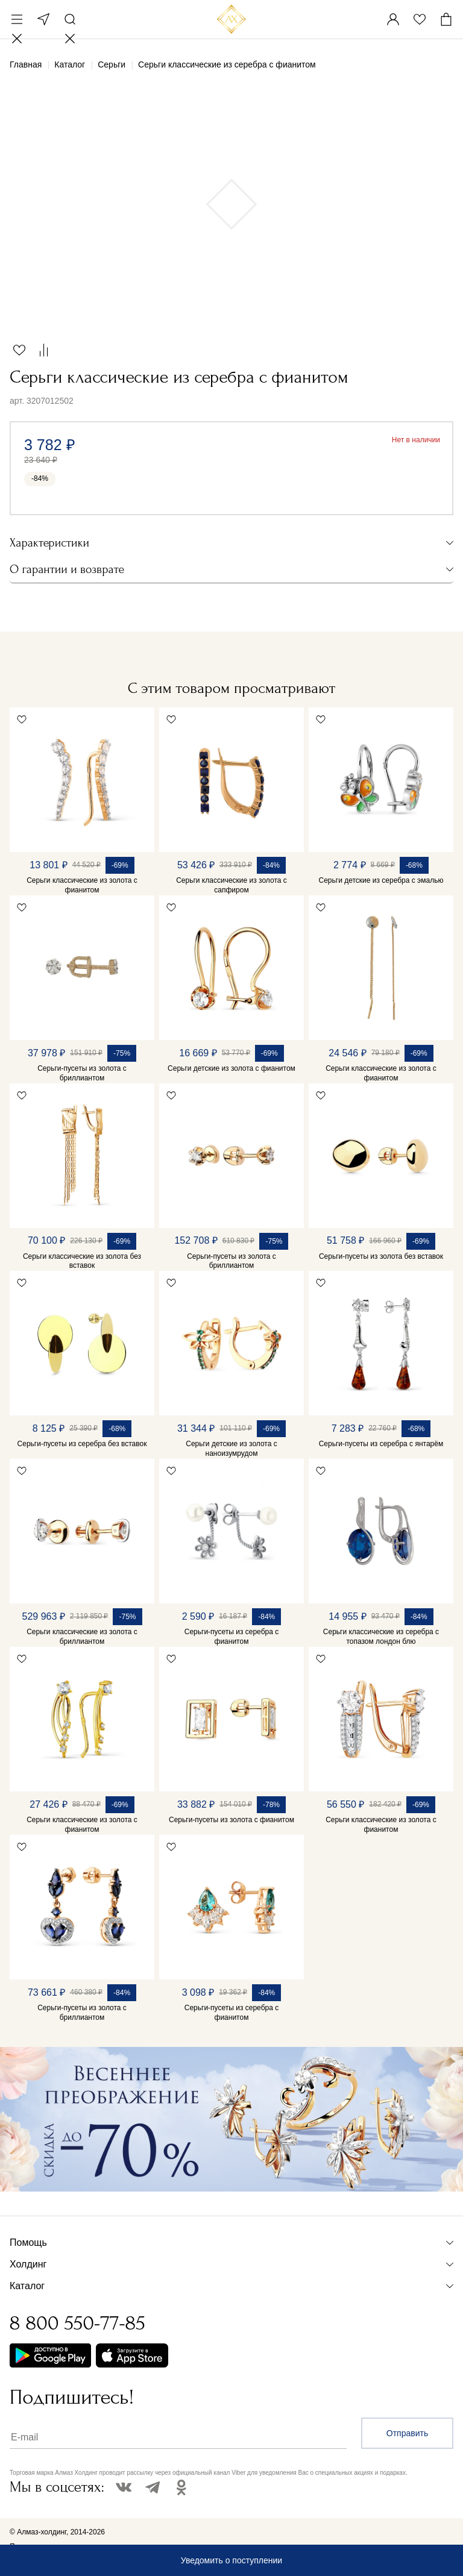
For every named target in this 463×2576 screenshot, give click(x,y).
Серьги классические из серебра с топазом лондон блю (381, 1637)
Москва (43, 19)
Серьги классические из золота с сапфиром (231, 885)
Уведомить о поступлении (231, 2560)
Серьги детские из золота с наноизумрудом (231, 1449)
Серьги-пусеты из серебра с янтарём (381, 1444)
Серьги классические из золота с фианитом (82, 885)
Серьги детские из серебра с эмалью (381, 880)
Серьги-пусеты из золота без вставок (381, 1256)
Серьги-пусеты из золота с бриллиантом (82, 1073)
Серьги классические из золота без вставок (82, 1261)
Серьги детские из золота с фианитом (231, 1068)
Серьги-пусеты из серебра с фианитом (231, 1637)
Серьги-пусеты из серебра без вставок (82, 1444)
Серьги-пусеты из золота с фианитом (231, 1820)
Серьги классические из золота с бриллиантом (82, 1637)
